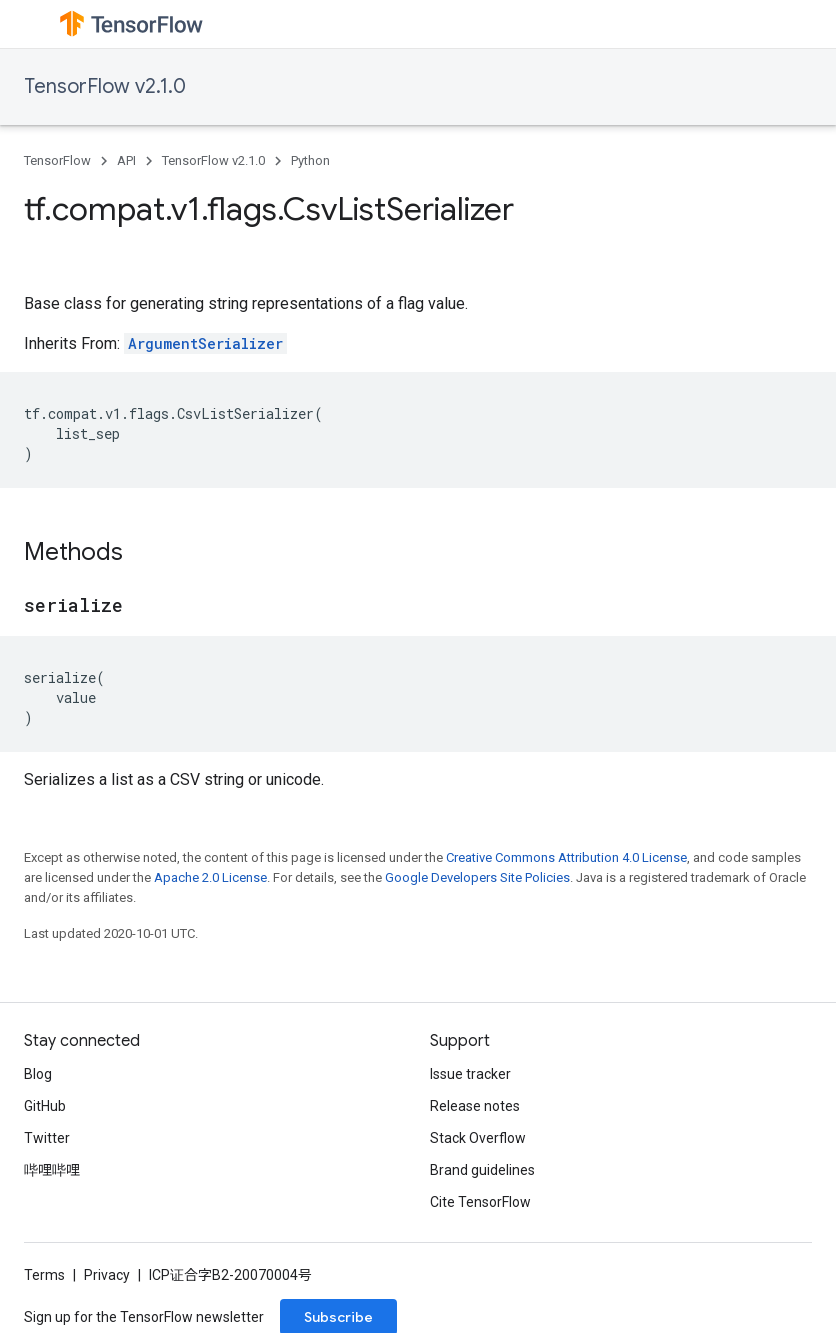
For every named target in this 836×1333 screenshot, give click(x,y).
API (126, 160)
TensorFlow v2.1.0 (105, 86)
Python (310, 160)
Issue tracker (470, 1074)
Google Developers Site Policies (477, 877)
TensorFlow (57, 160)
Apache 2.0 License (210, 877)
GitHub (45, 1106)
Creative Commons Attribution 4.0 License (566, 857)
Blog (38, 1074)
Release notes (475, 1106)
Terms (44, 1275)
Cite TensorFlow (480, 1202)
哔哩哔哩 (52, 1170)
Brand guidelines (482, 1170)
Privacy (107, 1275)
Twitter (47, 1138)
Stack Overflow (478, 1138)
